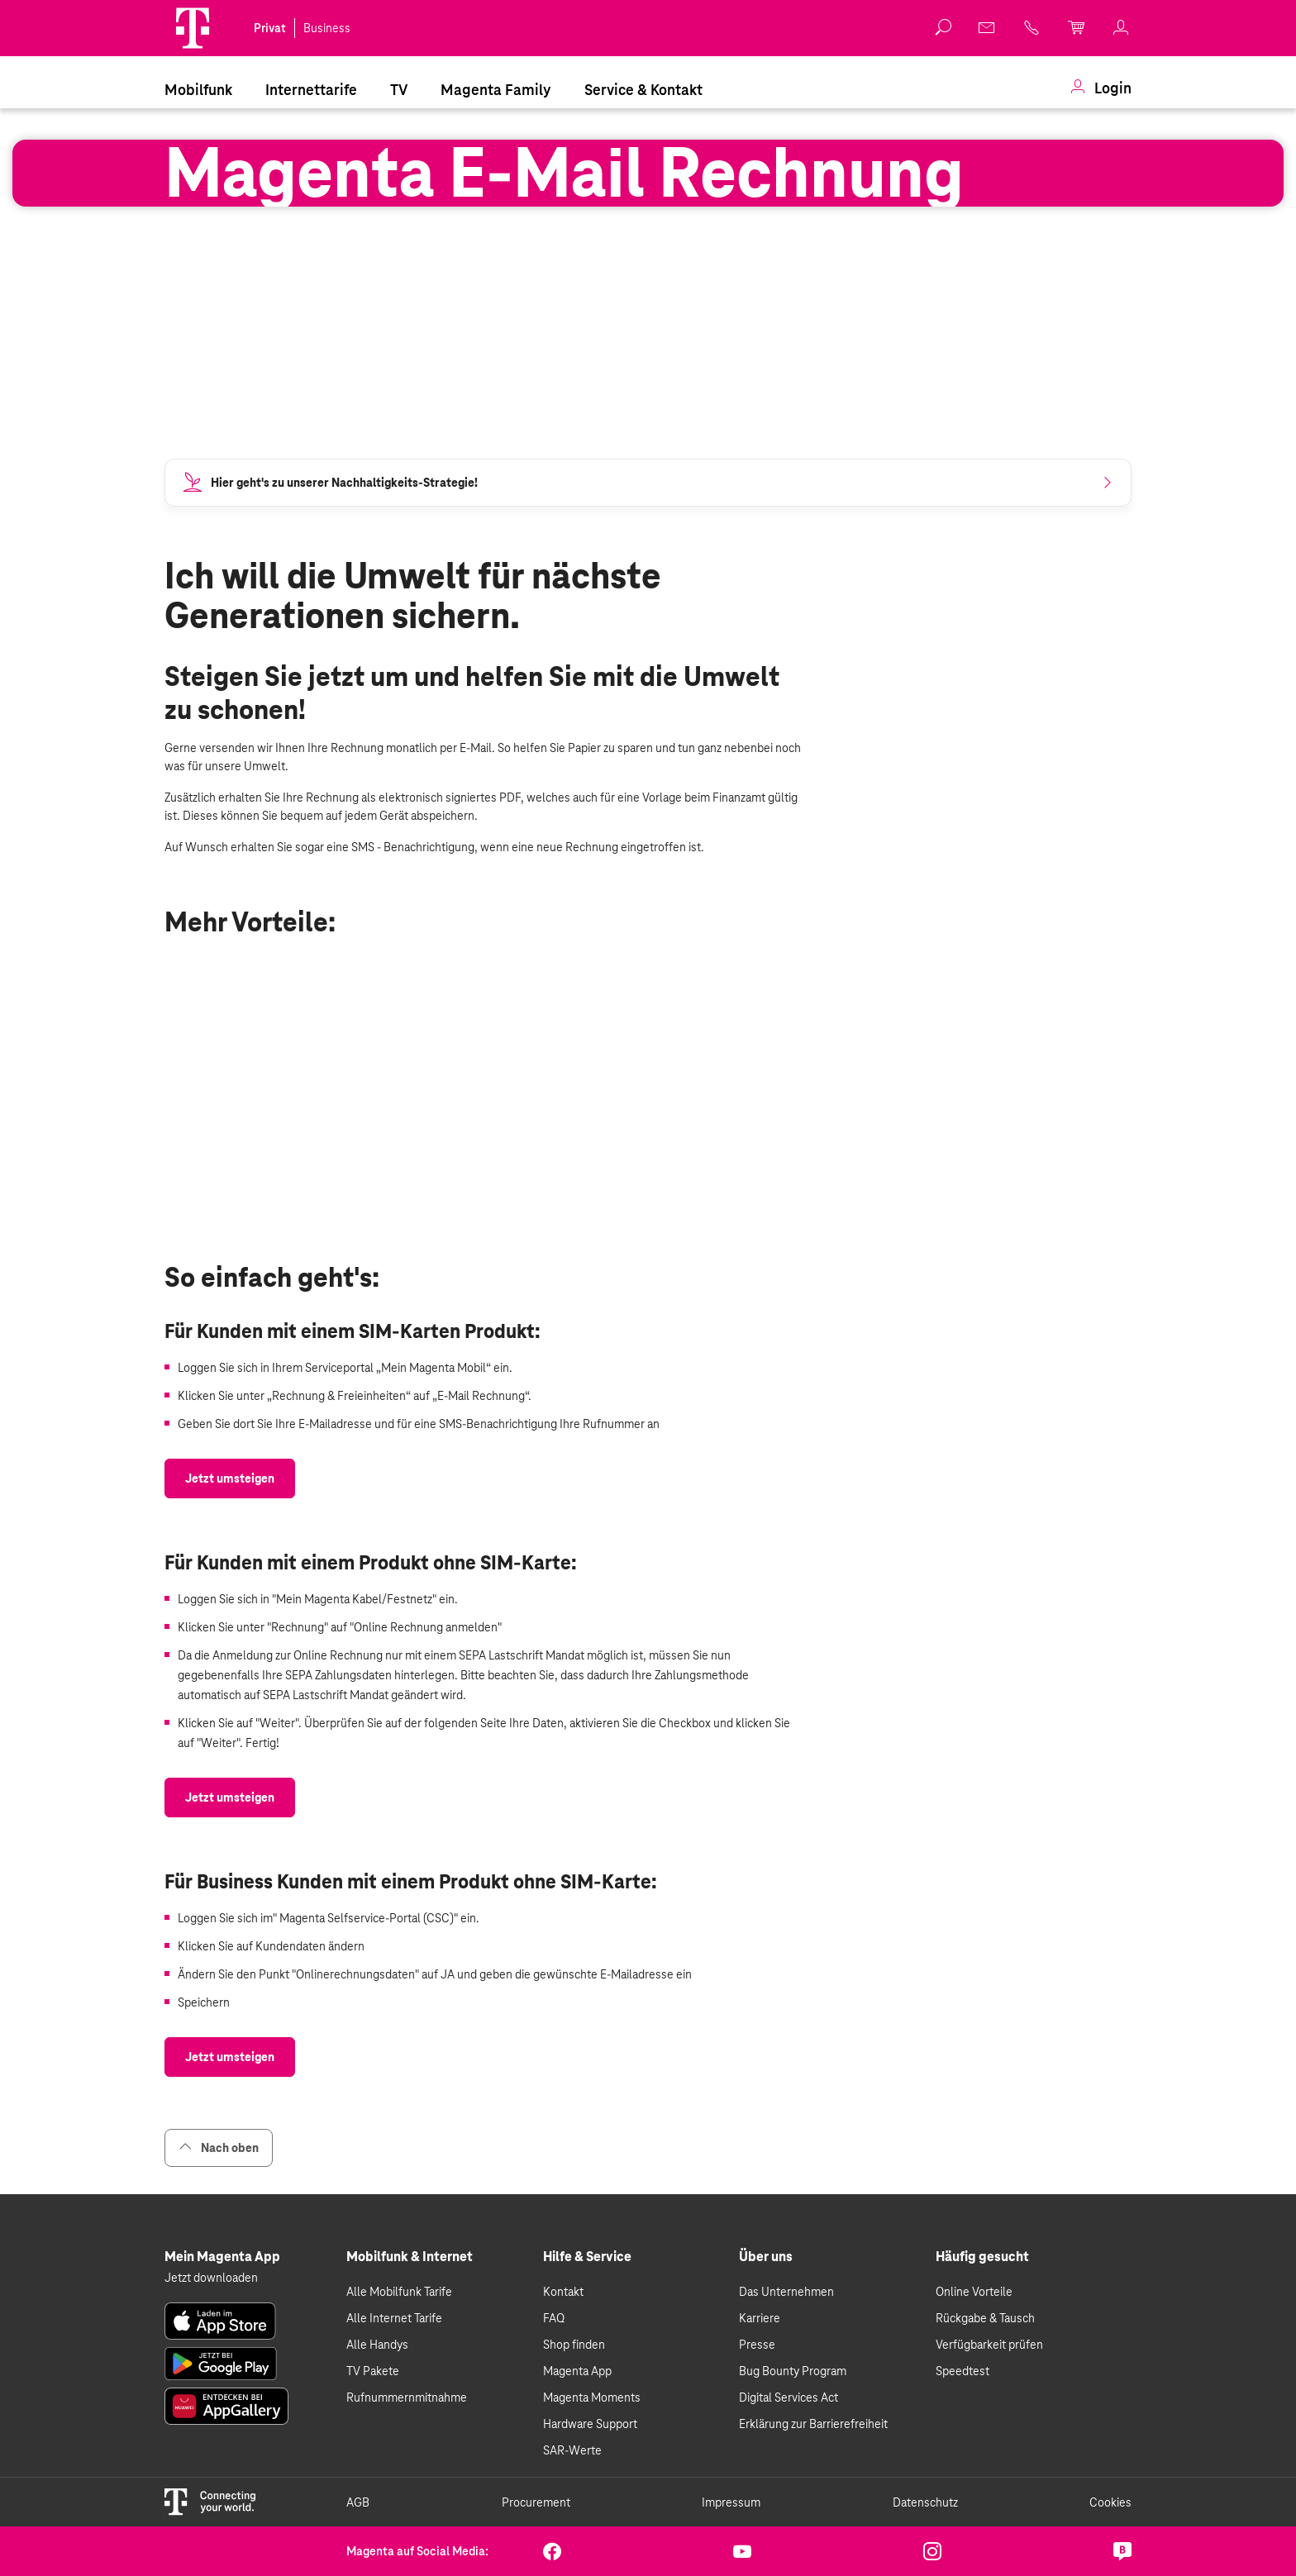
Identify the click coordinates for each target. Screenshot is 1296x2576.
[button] (192, 28)
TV (398, 89)
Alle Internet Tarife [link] (394, 2318)
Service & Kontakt (643, 89)
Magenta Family (496, 89)
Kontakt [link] (563, 2291)
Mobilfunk (198, 89)
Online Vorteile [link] (974, 2291)
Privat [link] (270, 28)
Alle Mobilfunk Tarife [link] (399, 2291)
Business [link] (326, 28)
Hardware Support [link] (590, 2423)
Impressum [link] (731, 2502)
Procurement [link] (536, 2502)
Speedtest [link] (962, 2371)
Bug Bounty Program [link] (792, 2371)
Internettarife (311, 89)
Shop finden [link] (574, 2344)
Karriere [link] (759, 2318)
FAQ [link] (554, 2318)
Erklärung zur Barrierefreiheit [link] (813, 2423)
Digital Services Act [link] (788, 2397)
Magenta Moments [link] (592, 2397)
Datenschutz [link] (925, 2502)
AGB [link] (357, 2502)
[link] (988, 27)
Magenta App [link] (577, 2371)
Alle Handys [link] (377, 2344)
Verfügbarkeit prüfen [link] (989, 2344)
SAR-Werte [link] (572, 2450)
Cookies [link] (1110, 2502)
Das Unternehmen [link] (786, 2291)
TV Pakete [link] (372, 2371)
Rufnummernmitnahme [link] (406, 2397)
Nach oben (219, 2147)
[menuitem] (198, 88)
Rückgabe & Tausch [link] (985, 2318)
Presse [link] (757, 2344)
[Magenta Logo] (192, 28)
